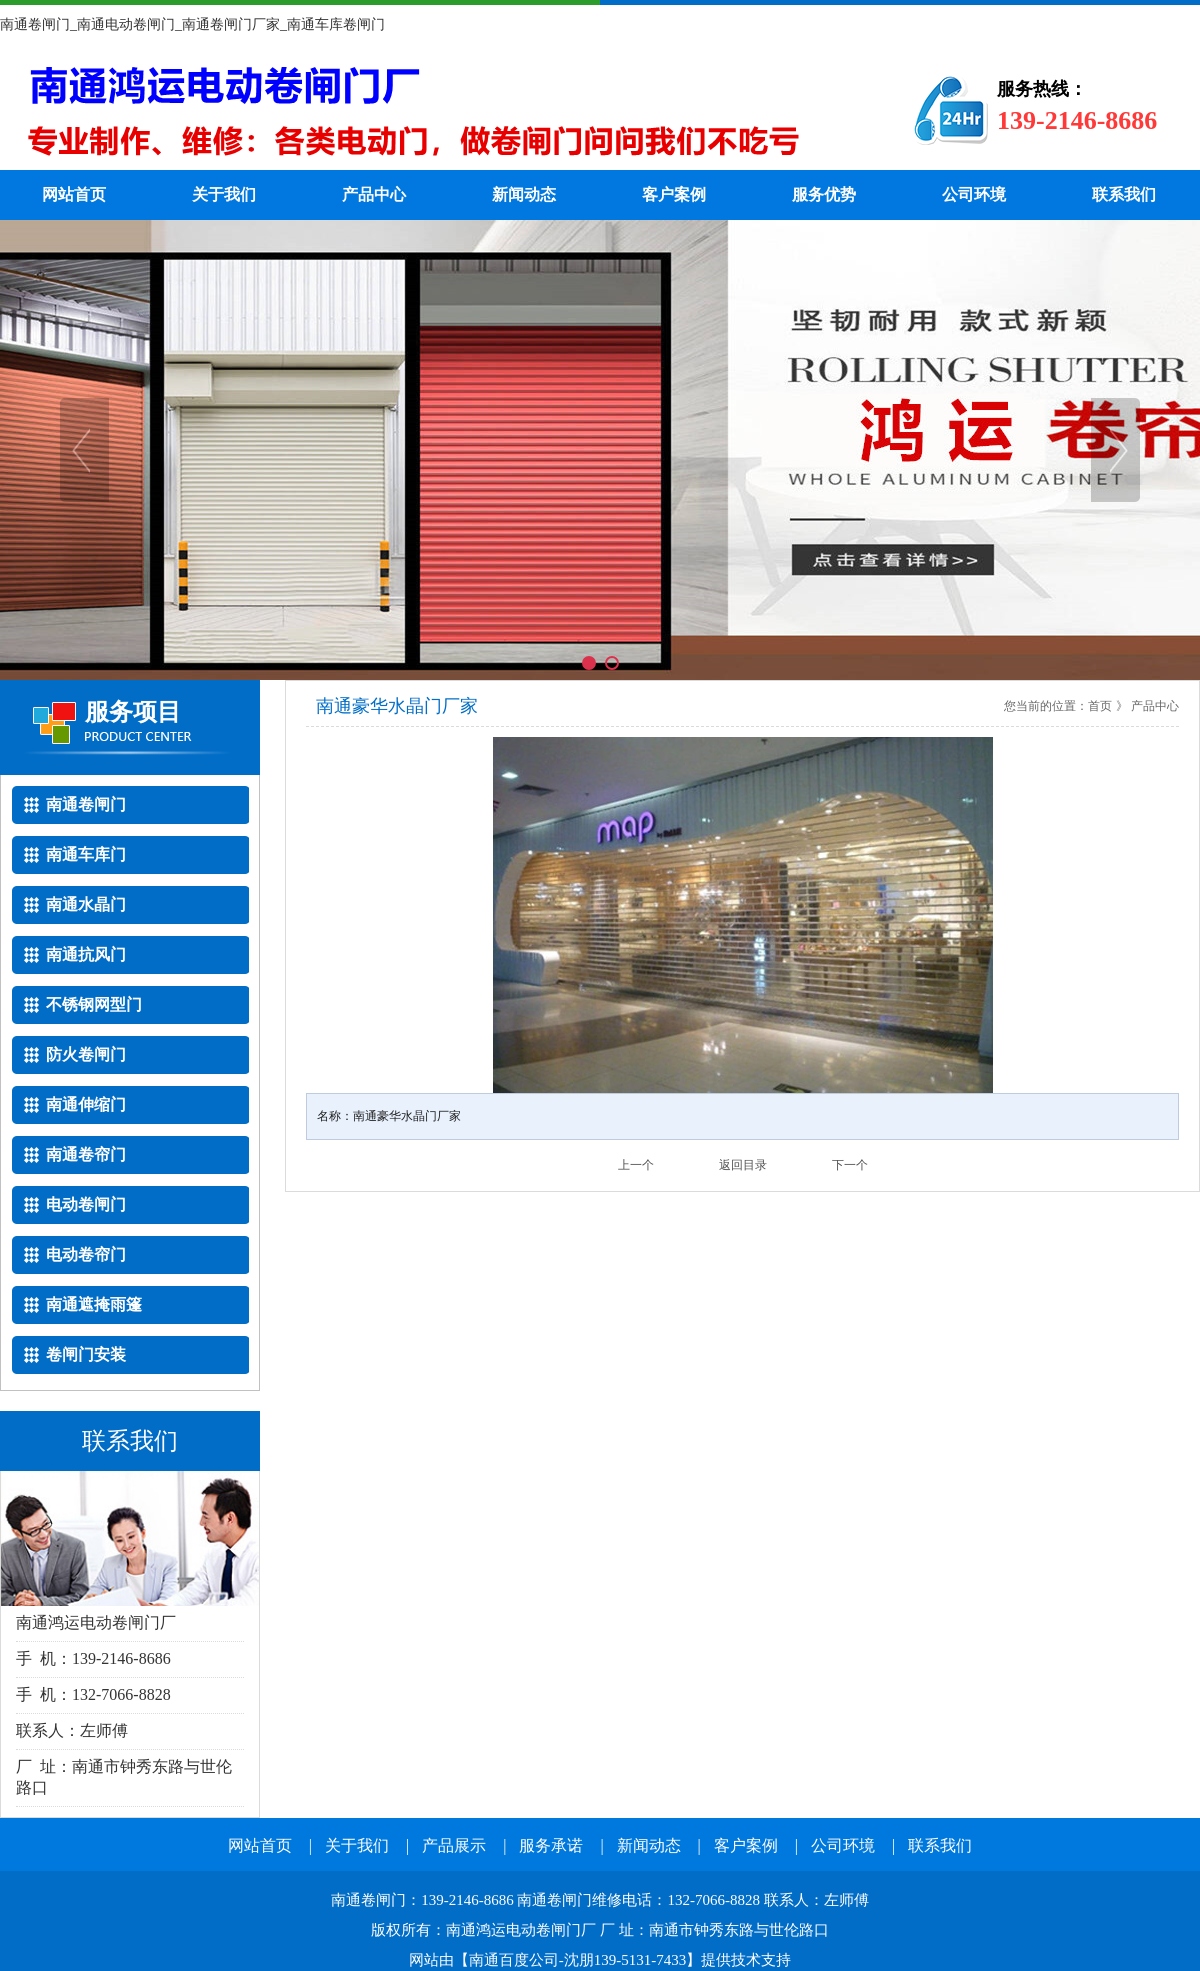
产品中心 (374, 194)
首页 (1100, 706)
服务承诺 (551, 1845)
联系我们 (1124, 194)
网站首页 (74, 194)
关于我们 (224, 194)
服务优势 (824, 194)
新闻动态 (524, 194)
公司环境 (974, 194)
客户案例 (674, 194)
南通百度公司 (514, 1960)
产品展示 (454, 1845)
